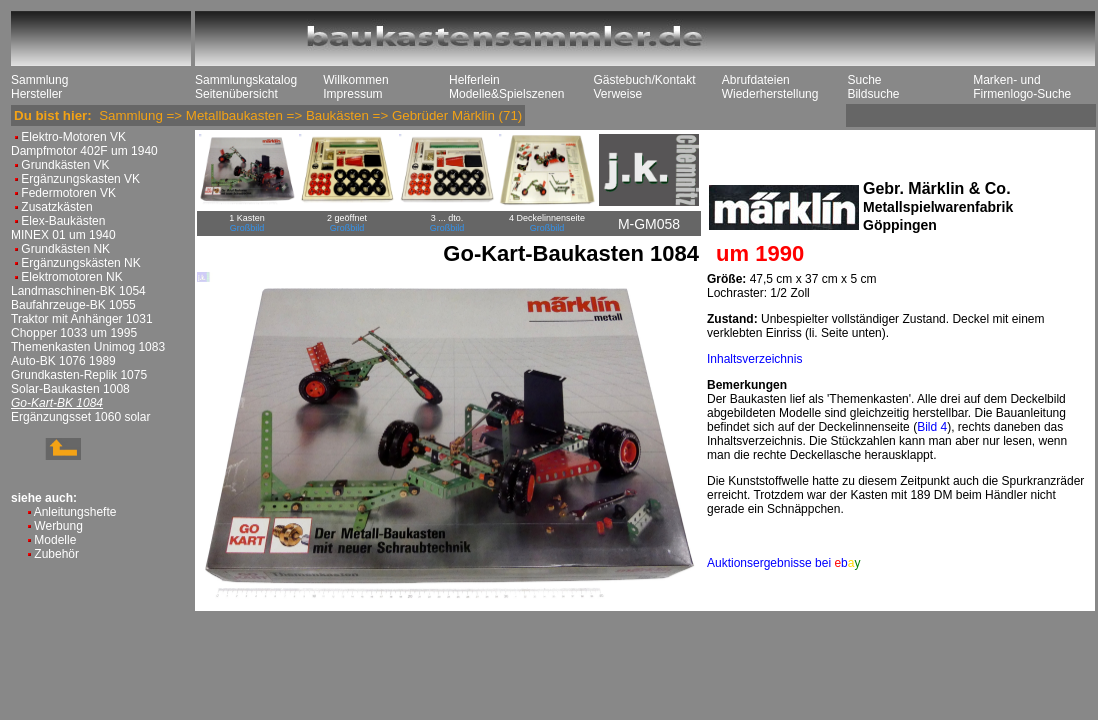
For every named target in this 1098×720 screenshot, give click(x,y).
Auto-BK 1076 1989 (63, 361)
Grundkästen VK (65, 165)
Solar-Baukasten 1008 (70, 389)
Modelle (55, 540)
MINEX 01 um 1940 (63, 235)
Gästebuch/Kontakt (644, 80)
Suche (864, 80)
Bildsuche (873, 94)
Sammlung (39, 80)
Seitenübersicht (236, 94)
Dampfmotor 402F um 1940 (84, 151)
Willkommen (355, 80)
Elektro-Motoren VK (73, 137)
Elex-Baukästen (63, 221)
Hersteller (36, 94)
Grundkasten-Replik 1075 (79, 375)
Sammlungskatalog (246, 80)
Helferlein (474, 80)
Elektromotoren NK (71, 277)
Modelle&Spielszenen (506, 94)
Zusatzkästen (56, 207)
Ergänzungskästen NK (80, 263)
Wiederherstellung (770, 94)
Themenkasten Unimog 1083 (88, 347)
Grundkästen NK (65, 249)
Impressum (352, 94)
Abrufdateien (756, 80)
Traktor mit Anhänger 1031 (82, 319)
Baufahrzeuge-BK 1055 (73, 305)
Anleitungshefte (75, 512)
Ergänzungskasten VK (80, 179)
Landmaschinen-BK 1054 (78, 291)
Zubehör (56, 554)
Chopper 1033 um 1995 (74, 333)
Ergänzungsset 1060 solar (80, 417)
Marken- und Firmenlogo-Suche (1022, 87)
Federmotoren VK (68, 193)
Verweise (617, 94)
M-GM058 (649, 224)
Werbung (58, 526)
